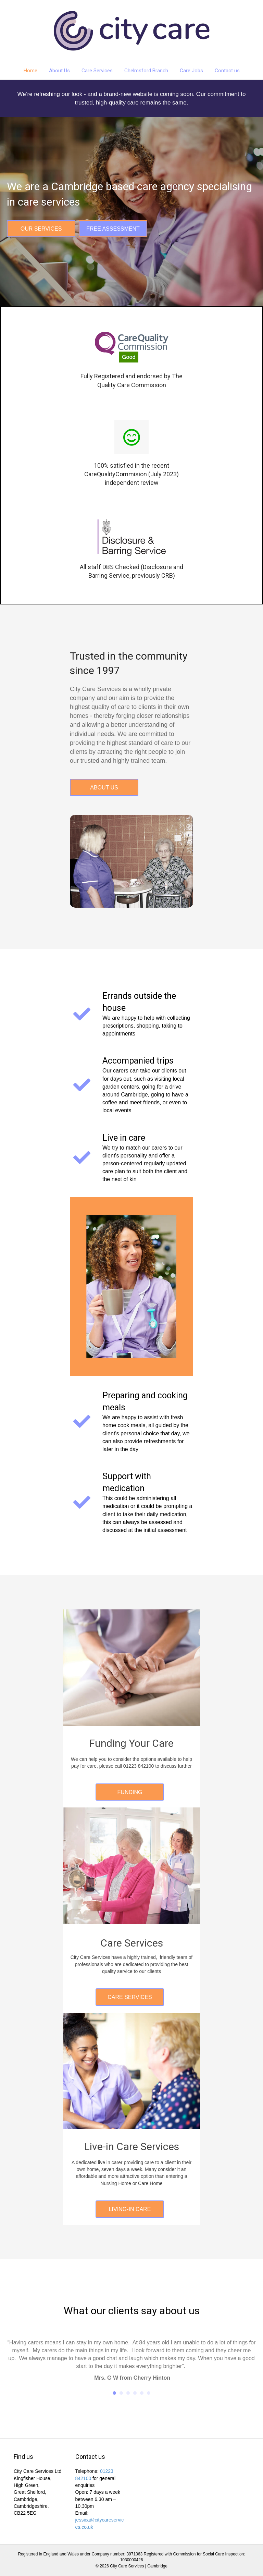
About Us (59, 71)
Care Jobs (191, 71)
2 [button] (121, 2393)
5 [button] (141, 2393)
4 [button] (135, 2393)
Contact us (227, 71)
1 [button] (114, 2393)
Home (30, 71)
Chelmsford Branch (146, 71)
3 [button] (128, 2393)
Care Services (97, 71)
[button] (41, 228)
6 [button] (148, 2393)
